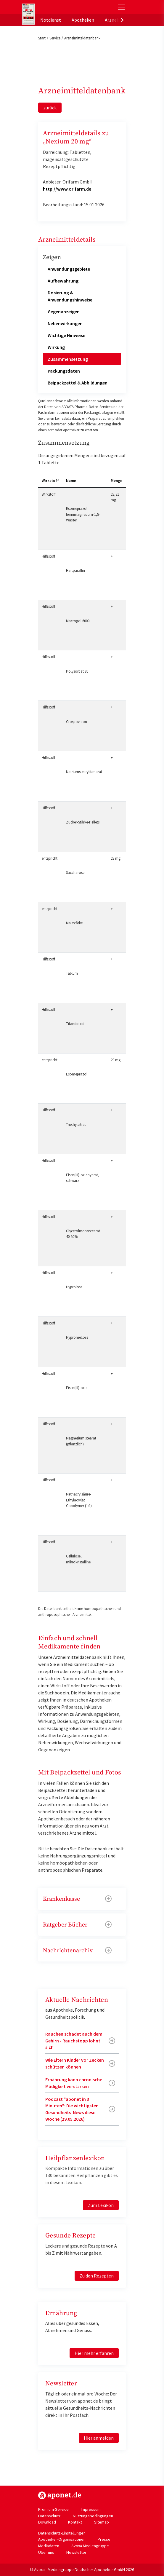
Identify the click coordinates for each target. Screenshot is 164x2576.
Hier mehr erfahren (94, 2353)
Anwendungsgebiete (69, 269)
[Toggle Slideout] (121, 7)
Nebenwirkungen (65, 323)
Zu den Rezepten (97, 2276)
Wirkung (56, 347)
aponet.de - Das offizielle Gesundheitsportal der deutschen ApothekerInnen (62, 7)
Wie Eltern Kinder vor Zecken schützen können (74, 2063)
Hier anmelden (99, 2438)
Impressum (91, 2509)
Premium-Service (53, 2509)
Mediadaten (48, 2545)
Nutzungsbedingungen (93, 2515)
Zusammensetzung (68, 359)
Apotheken (83, 20)
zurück (50, 108)
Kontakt (75, 2522)
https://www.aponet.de (59, 2495)
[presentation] (122, 20)
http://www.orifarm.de (67, 189)
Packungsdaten (64, 371)
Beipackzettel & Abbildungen (77, 383)
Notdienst (50, 20)
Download (47, 2522)
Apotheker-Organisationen (62, 2539)
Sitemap (101, 2522)
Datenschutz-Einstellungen (62, 2533)
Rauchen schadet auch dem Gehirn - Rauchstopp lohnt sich (73, 2040)
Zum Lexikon (101, 2205)
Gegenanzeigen (64, 312)
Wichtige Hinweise (66, 335)
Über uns (46, 2552)
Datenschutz (49, 2515)
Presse (104, 2539)
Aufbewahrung (63, 281)
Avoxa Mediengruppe (90, 2545)
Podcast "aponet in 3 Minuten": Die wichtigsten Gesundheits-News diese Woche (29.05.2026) (72, 2109)
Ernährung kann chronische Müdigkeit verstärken (73, 2083)
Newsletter (76, 2552)
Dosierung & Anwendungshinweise (70, 296)
